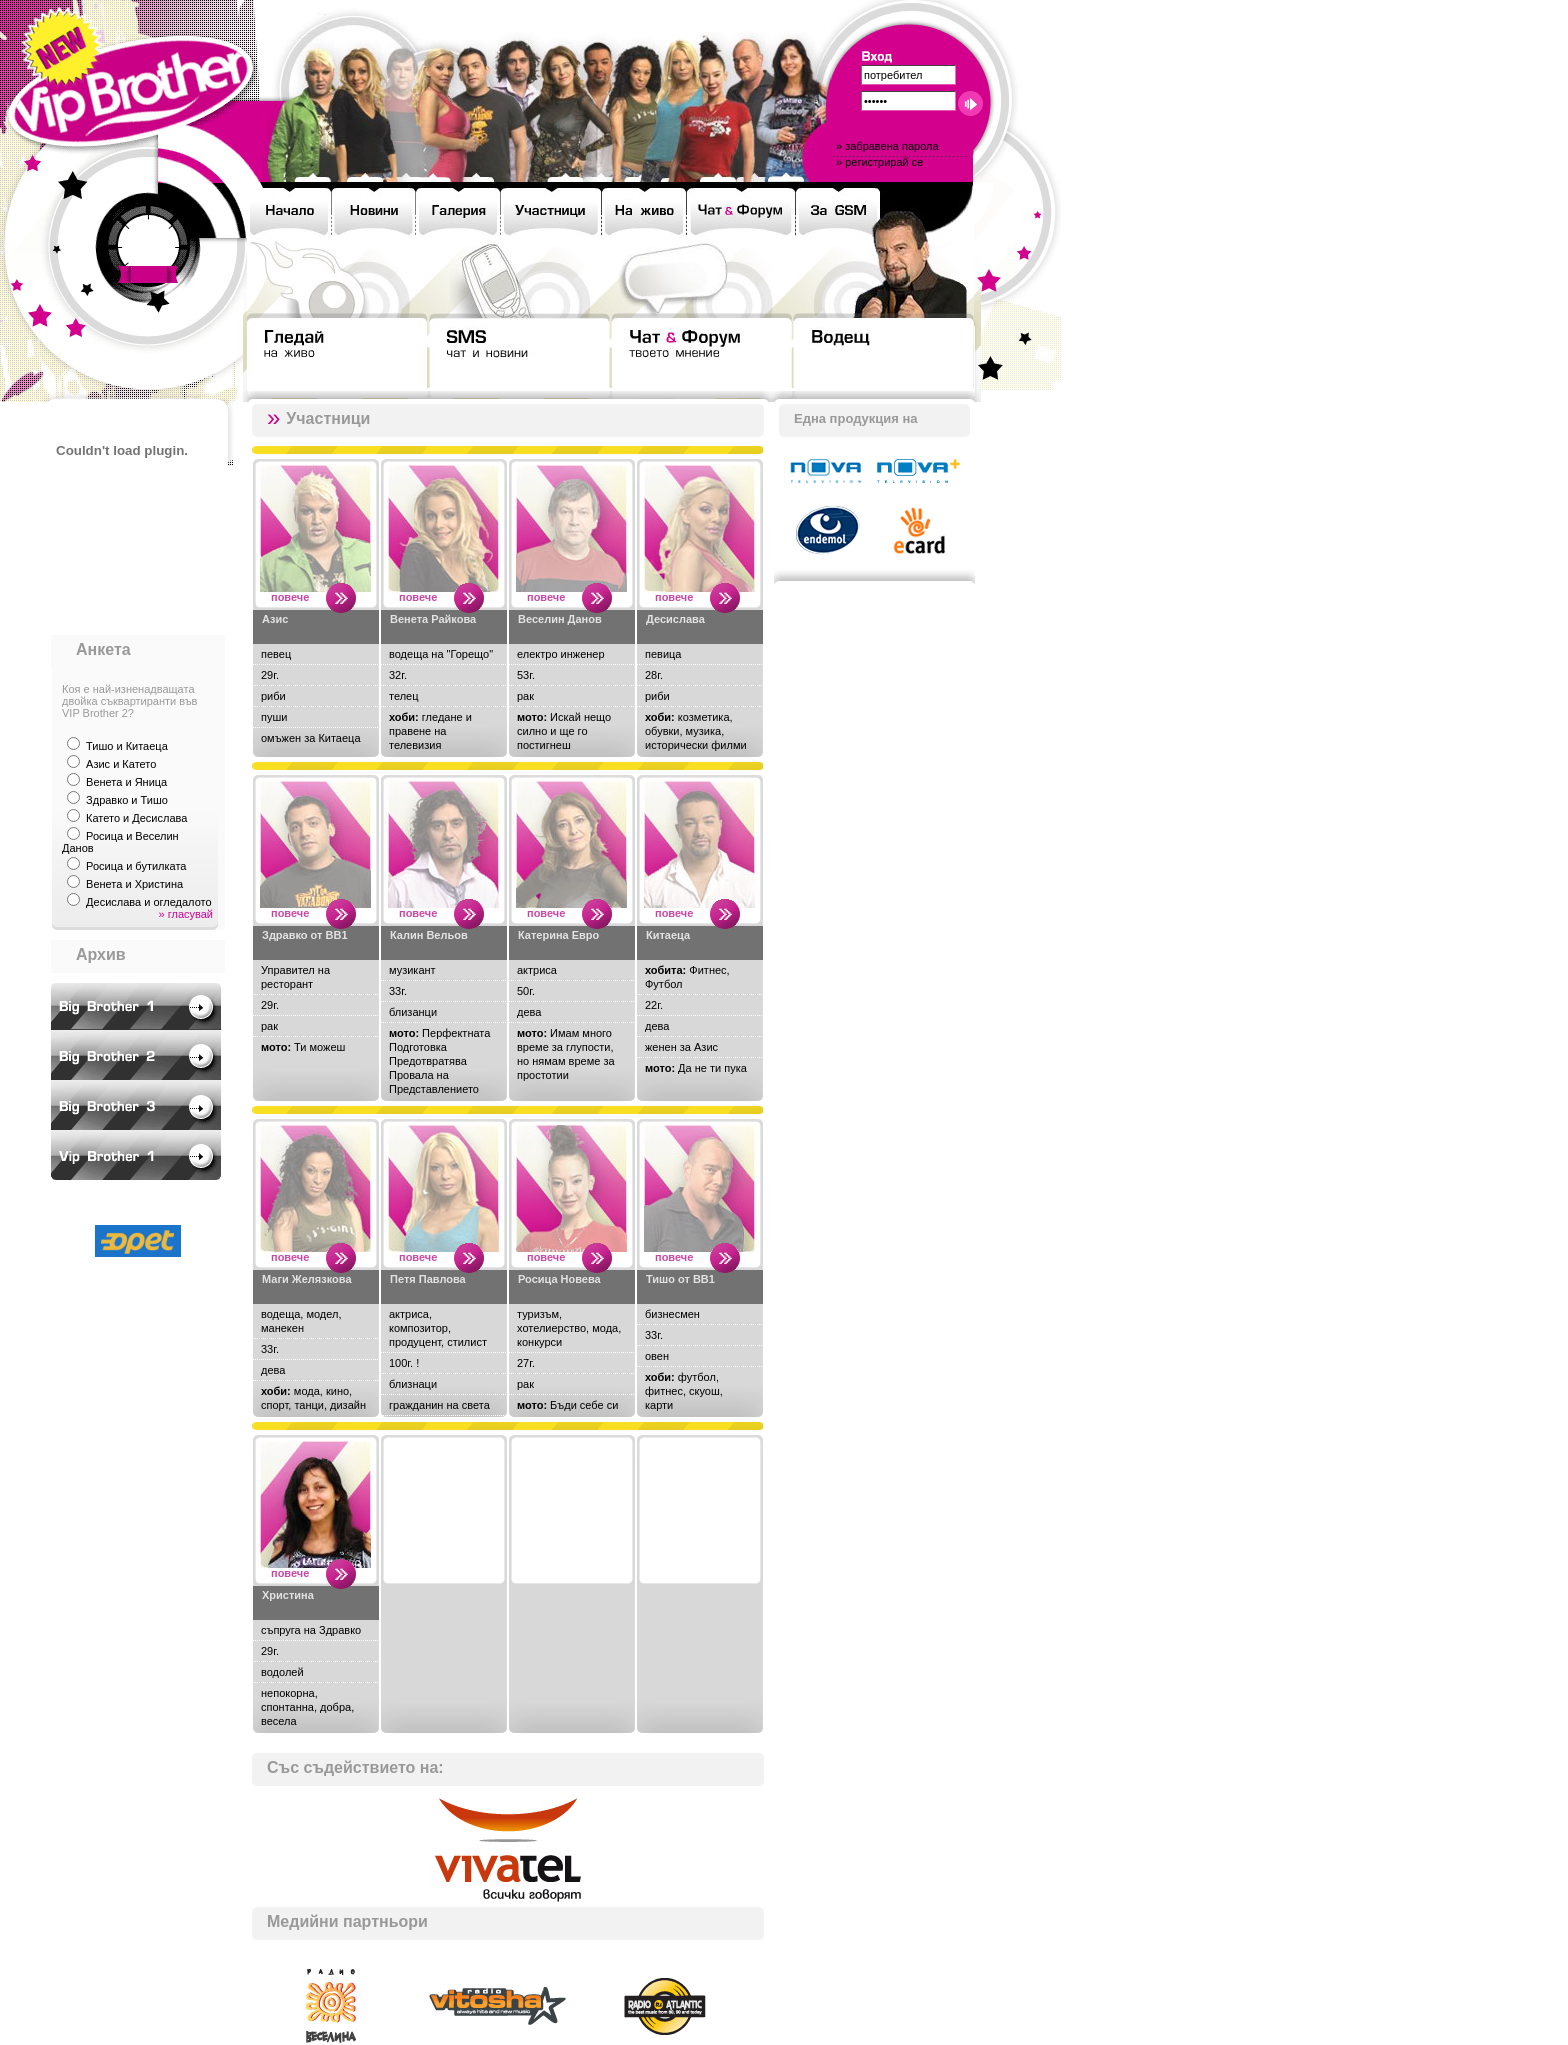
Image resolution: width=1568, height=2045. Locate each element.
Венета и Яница (126, 782)
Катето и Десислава (136, 818)
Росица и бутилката (136, 866)
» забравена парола (887, 146)
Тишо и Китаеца (127, 746)
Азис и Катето (121, 764)
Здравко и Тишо (127, 800)
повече (290, 597)
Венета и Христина (134, 884)
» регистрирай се (879, 162)
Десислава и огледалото (149, 902)
